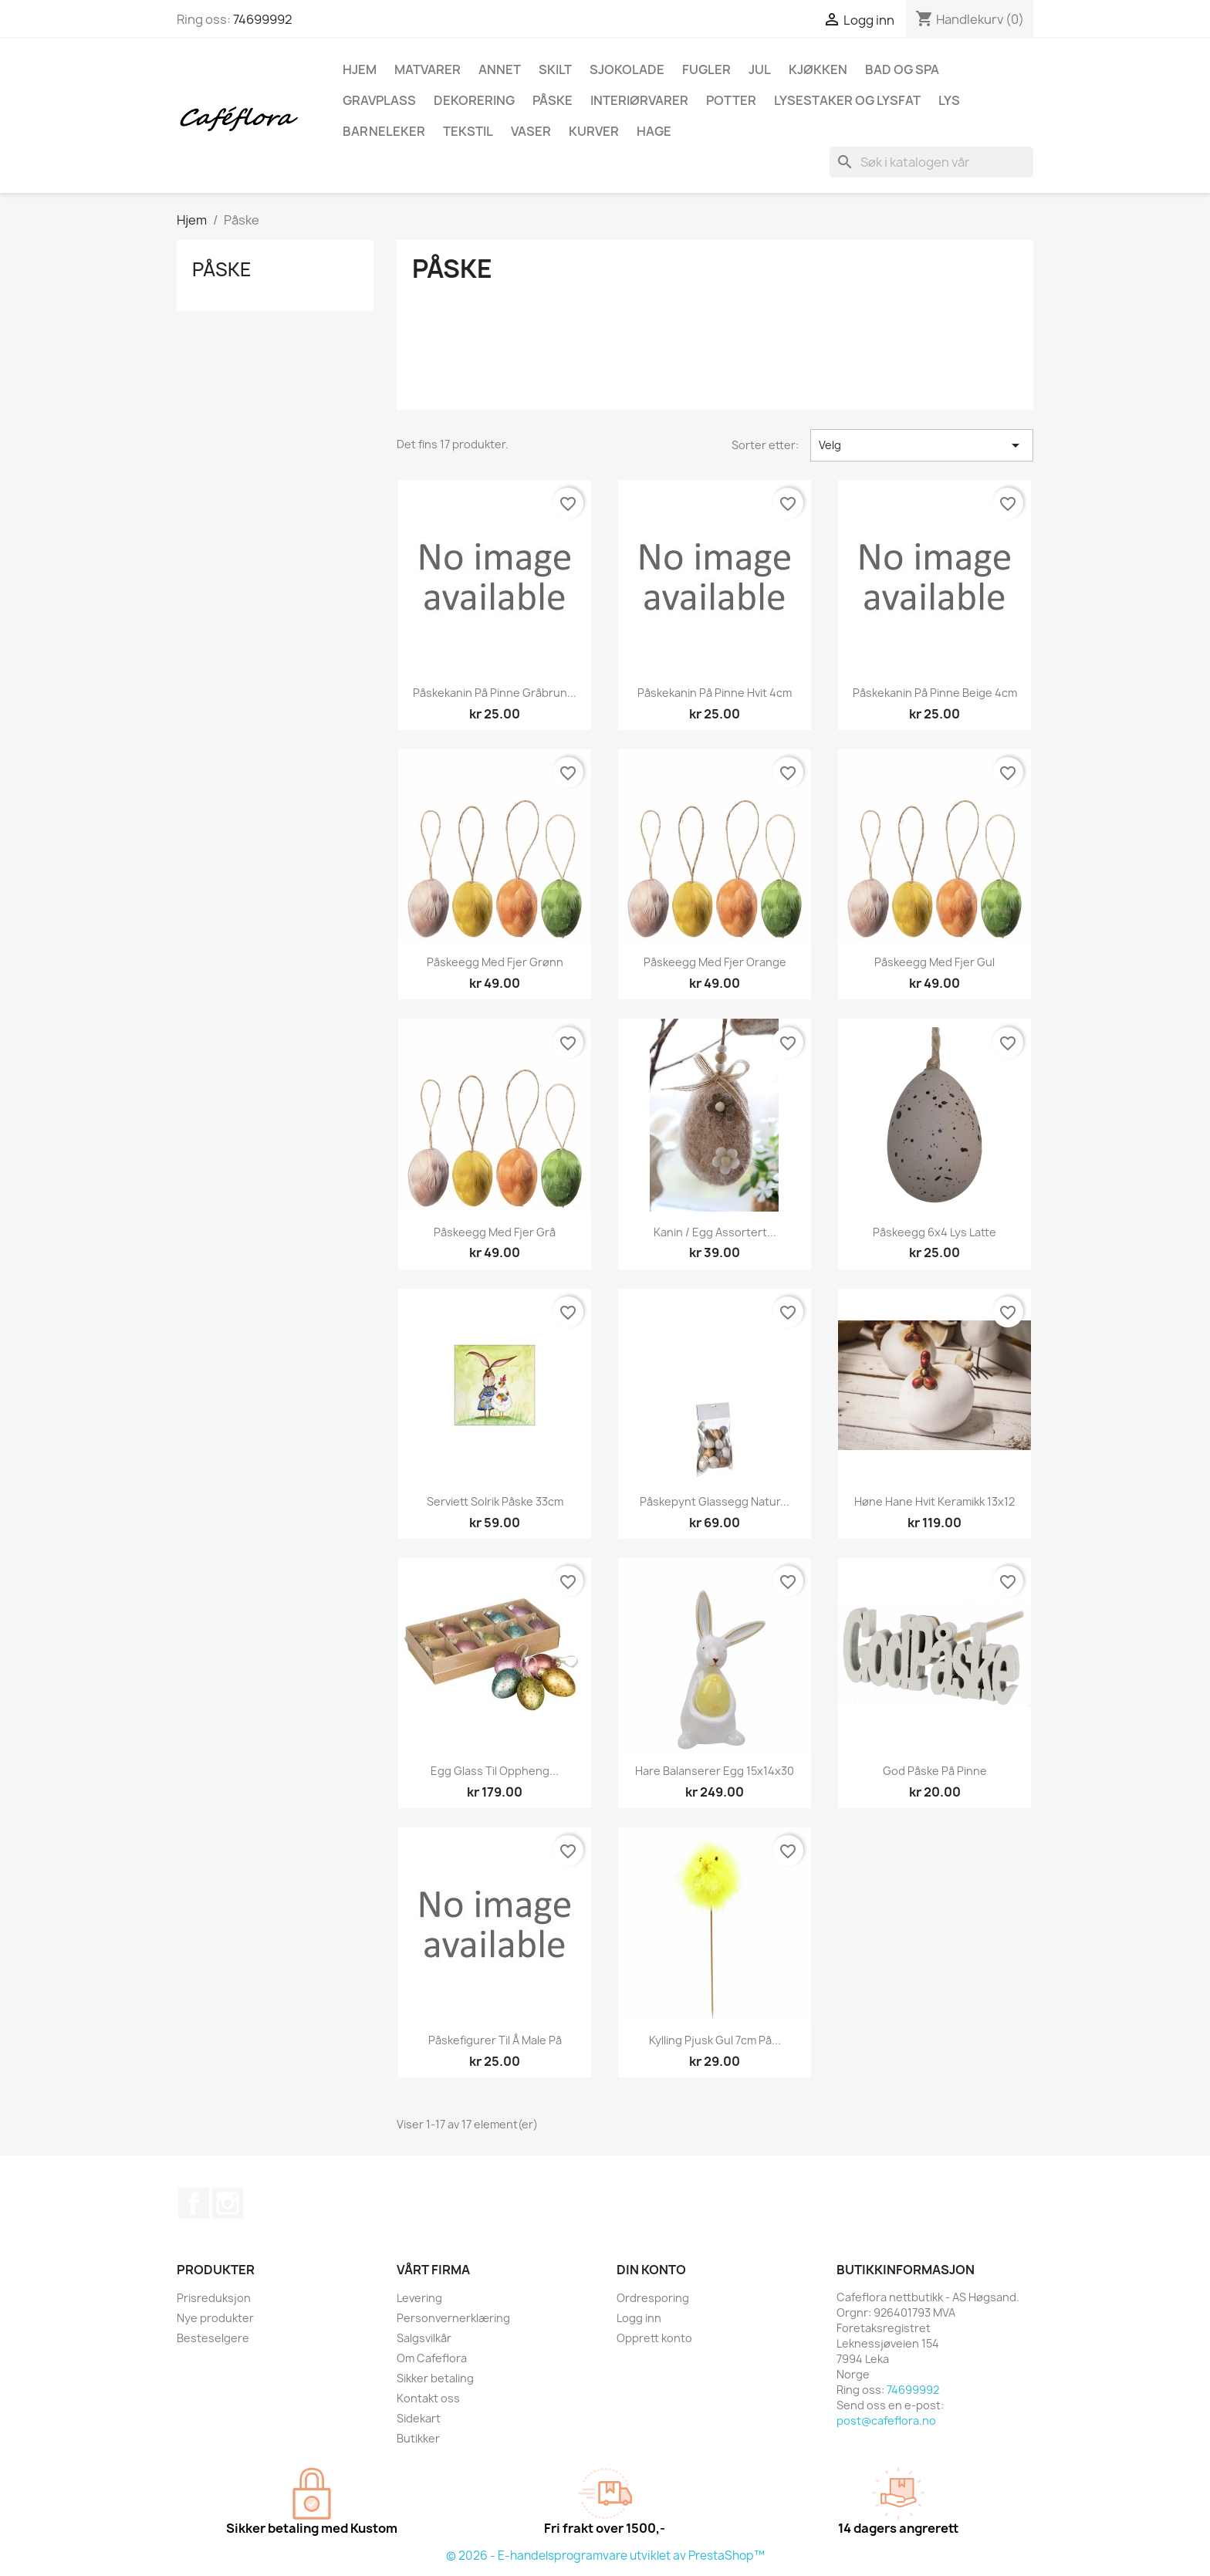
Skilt (555, 69)
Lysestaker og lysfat (847, 100)
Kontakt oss (428, 2398)
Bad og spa (902, 69)
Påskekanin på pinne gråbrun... (494, 692)
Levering (419, 2297)
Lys (949, 100)
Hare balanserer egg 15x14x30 (714, 1770)
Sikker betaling (435, 2378)
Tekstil (468, 131)
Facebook (193, 2203)
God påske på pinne (935, 1770)
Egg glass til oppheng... (495, 1770)
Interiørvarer (639, 100)
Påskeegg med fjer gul (934, 962)
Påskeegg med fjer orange (715, 962)
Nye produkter (215, 2318)
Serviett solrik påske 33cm (495, 1501)
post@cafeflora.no (886, 2420)
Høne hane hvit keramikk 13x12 (934, 1501)
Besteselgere (213, 2338)
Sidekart (419, 2418)
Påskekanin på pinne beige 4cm (935, 692)
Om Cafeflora (432, 2358)
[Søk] (931, 162)
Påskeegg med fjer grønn (495, 962)
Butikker (418, 2438)
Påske (552, 100)
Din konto (651, 2269)
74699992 (262, 19)
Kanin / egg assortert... (715, 1232)
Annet (499, 69)
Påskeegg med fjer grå (495, 1232)
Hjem (360, 69)
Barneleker (384, 131)
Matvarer (427, 69)
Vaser (531, 131)
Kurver (594, 131)
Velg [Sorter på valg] (922, 445)
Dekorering (474, 100)
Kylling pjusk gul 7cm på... (715, 2040)
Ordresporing (653, 2297)
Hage (654, 131)
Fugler (706, 69)
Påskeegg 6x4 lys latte (934, 1232)
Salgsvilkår (424, 2338)
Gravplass (379, 100)
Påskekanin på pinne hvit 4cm (714, 692)
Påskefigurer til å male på (495, 2040)
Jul (760, 69)
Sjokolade (627, 69)
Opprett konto (654, 2338)
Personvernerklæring (453, 2318)
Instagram (227, 2203)
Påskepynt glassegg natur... (714, 1501)
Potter (731, 100)
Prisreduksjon (214, 2297)
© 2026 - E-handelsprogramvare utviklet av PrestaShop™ (605, 2555)
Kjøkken (818, 69)
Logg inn (639, 2318)
